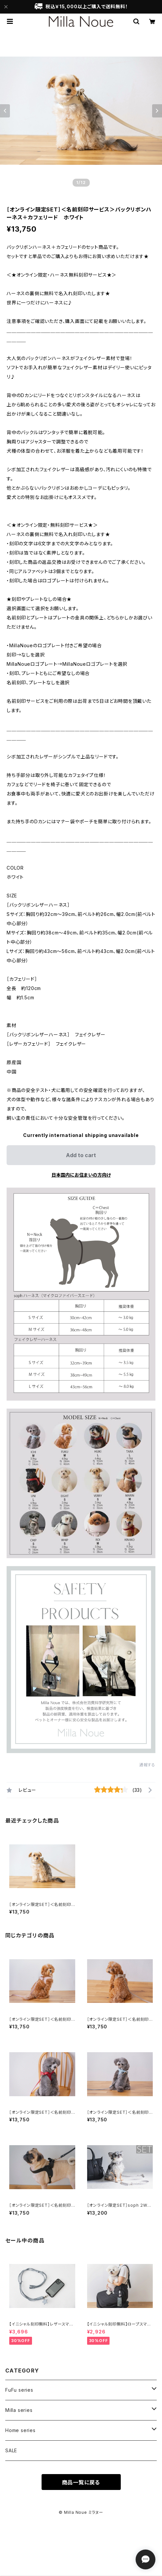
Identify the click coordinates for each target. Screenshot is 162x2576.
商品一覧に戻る (81, 2482)
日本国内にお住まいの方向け (81, 1175)
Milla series (19, 2410)
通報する (147, 1764)
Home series (20, 2430)
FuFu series (19, 2390)
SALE (11, 2450)
